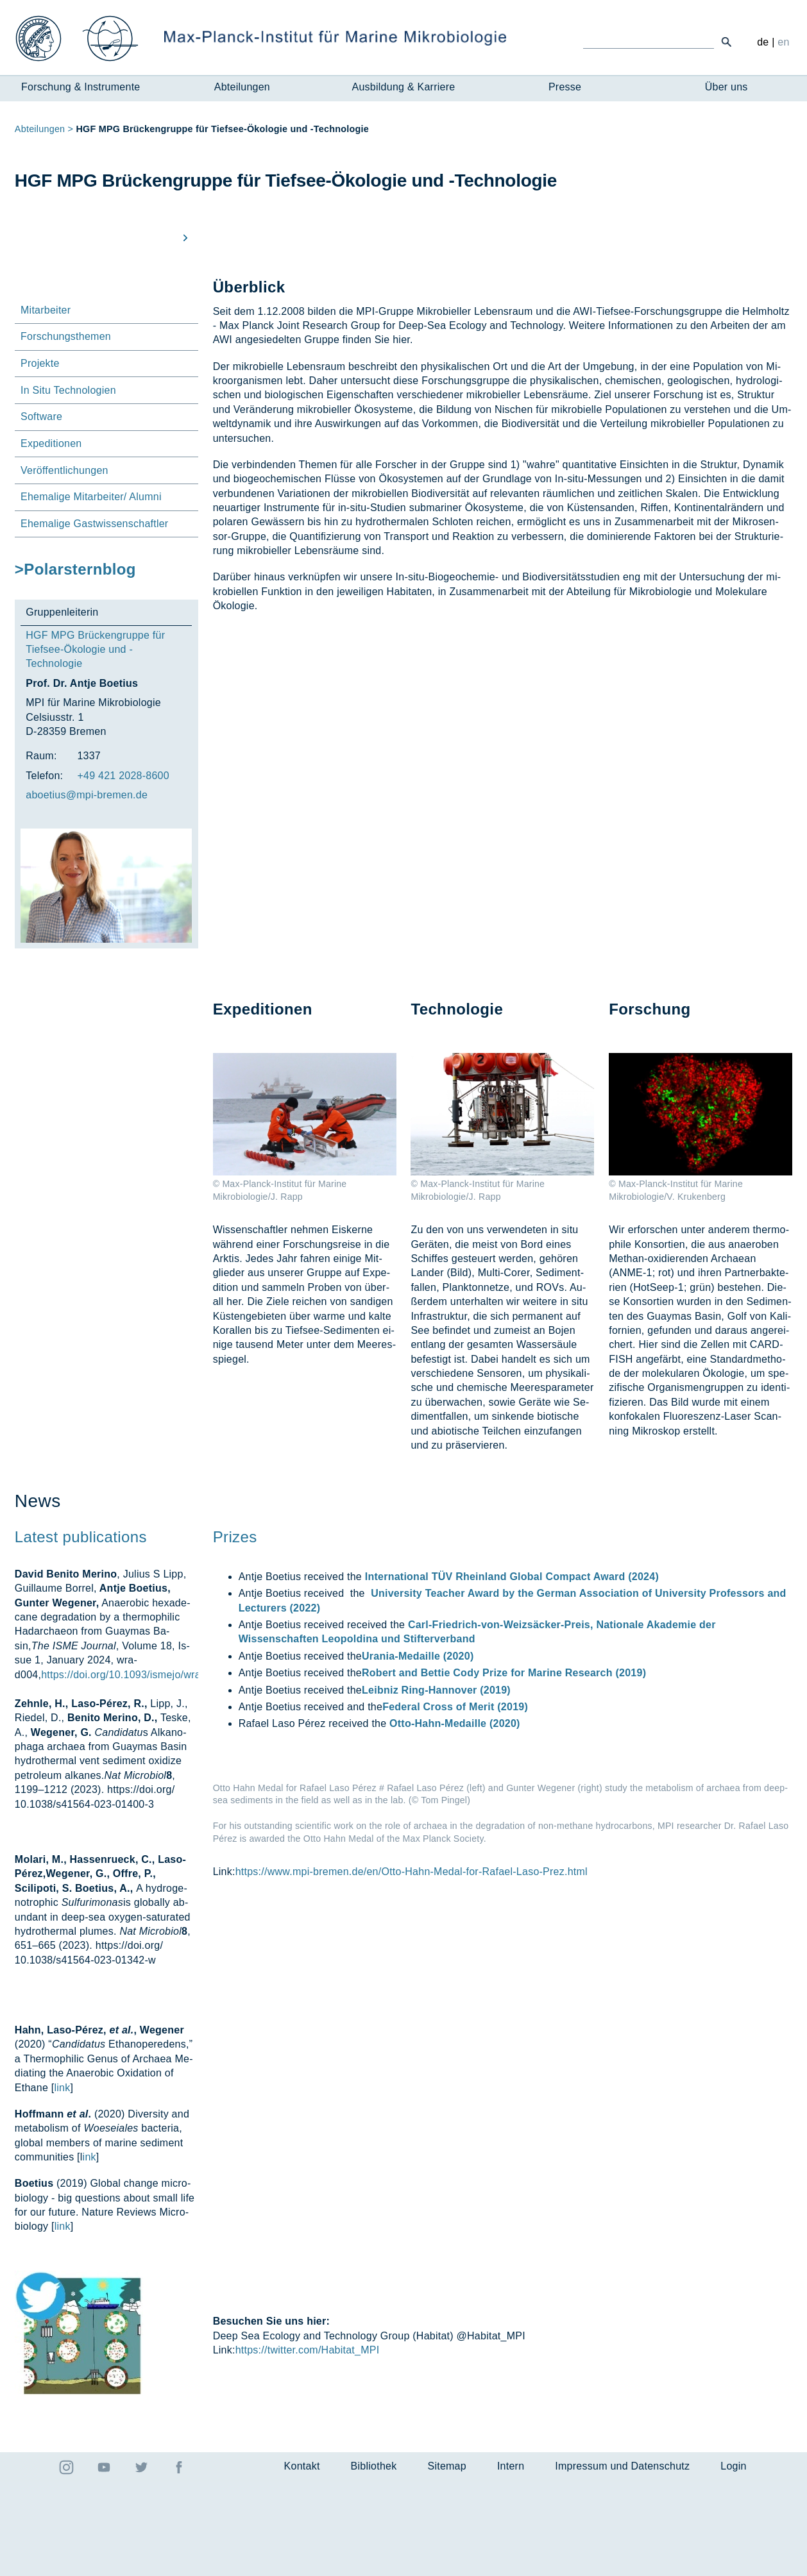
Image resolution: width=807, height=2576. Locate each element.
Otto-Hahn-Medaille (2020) (454, 1801)
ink (89, 2233)
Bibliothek (374, 2560)
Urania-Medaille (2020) (417, 1733)
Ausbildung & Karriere (403, 86)
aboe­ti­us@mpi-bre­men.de (87, 794)
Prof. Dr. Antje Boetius (82, 683)
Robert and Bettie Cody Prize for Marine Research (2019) (504, 1750)
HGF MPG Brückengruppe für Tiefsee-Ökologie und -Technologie (95, 649)
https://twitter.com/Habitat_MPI (307, 2444)
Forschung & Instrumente (80, 86)
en (783, 42)
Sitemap (446, 2560)
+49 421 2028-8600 (123, 775)
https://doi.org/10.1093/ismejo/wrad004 (132, 1751)
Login (733, 2560)
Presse (564, 86)
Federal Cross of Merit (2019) (455, 1783)
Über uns (726, 86)
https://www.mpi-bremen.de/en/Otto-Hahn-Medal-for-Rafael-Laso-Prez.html (411, 2320)
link (62, 2164)
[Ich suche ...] (648, 41)
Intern (510, 2560)
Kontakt (302, 2560)
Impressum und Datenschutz (622, 2560)
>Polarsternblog (75, 569)
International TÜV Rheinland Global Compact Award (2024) (512, 1653)
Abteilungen (242, 86)
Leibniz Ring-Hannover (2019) (436, 1767)
